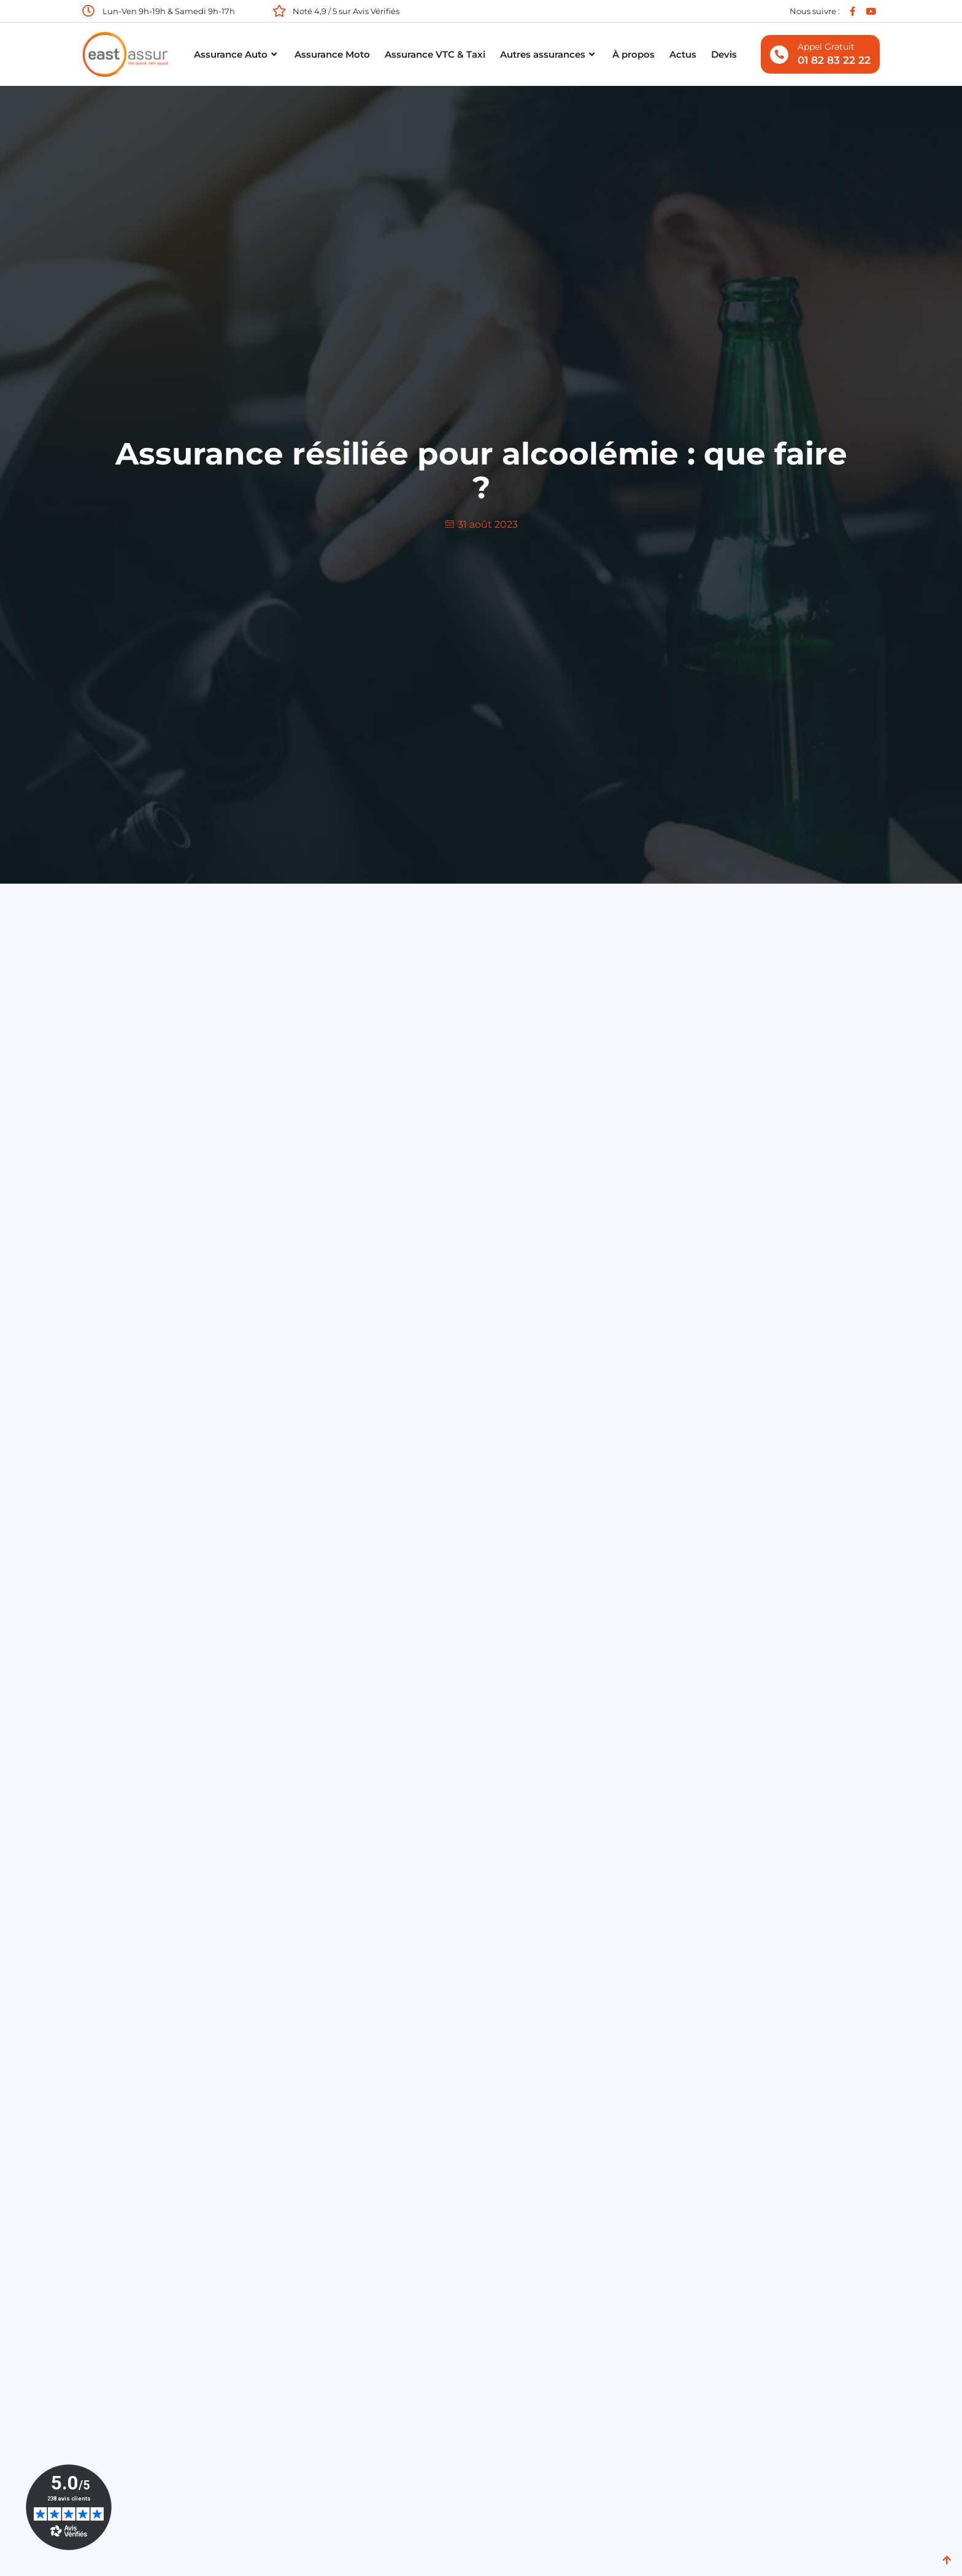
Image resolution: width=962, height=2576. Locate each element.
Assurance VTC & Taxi (435, 54)
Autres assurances (549, 55)
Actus (682, 54)
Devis (724, 54)
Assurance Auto (237, 55)
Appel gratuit (826, 46)
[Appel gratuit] (779, 54)
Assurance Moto (332, 54)
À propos (633, 54)
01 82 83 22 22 (834, 60)
